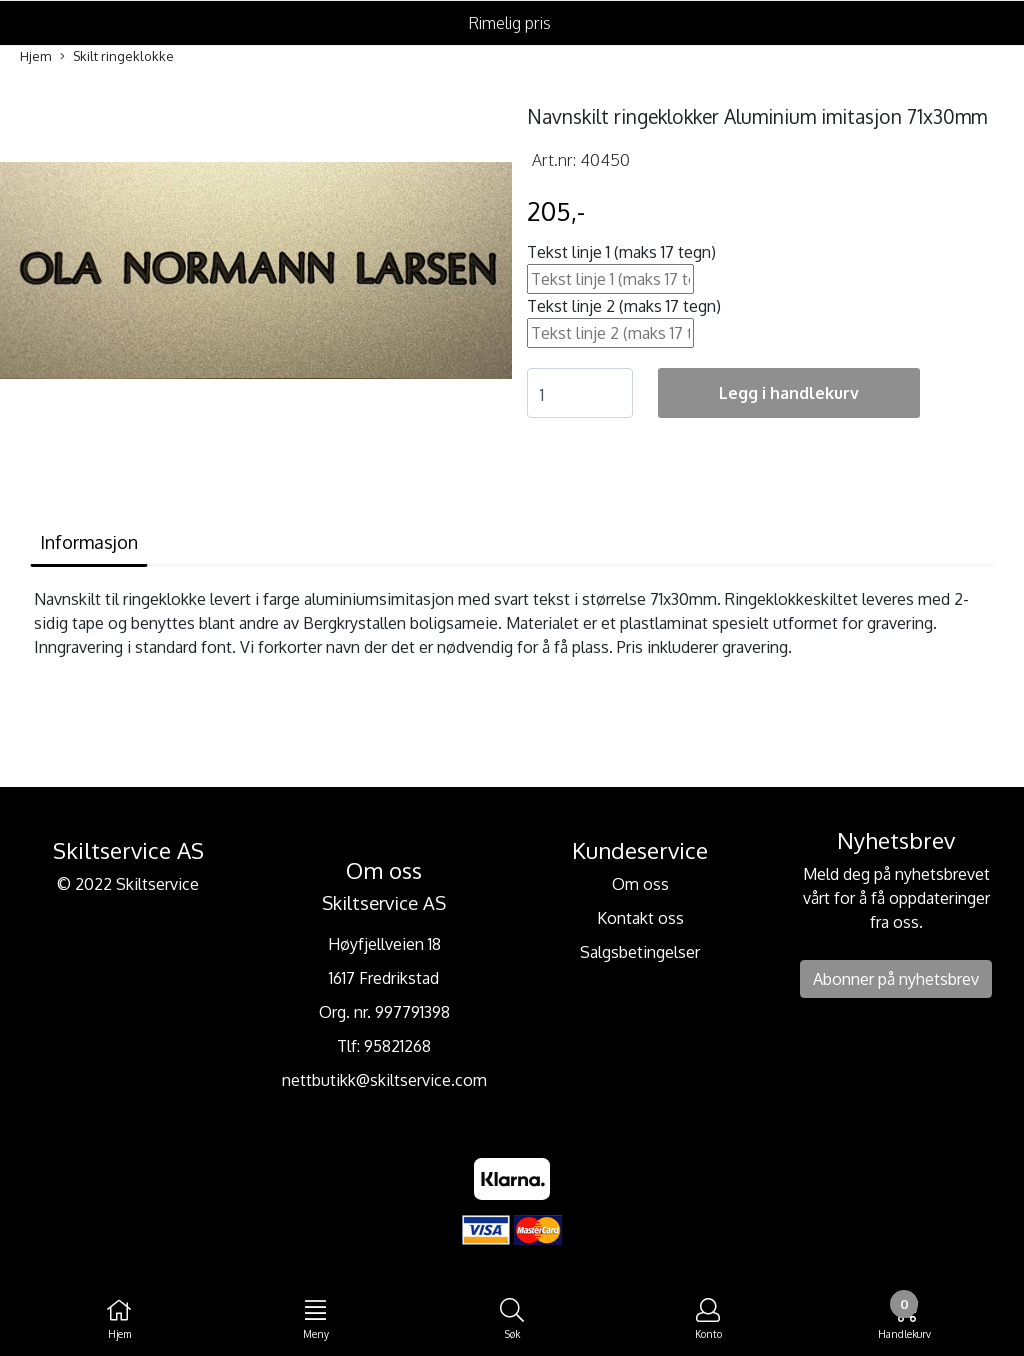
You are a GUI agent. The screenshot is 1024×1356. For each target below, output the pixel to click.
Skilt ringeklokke (117, 57)
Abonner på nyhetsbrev (896, 979)
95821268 (397, 1046)
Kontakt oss (640, 918)
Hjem (35, 56)
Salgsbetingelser (640, 952)
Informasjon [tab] (89, 542)
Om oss (640, 884)
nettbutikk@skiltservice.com (384, 1080)
